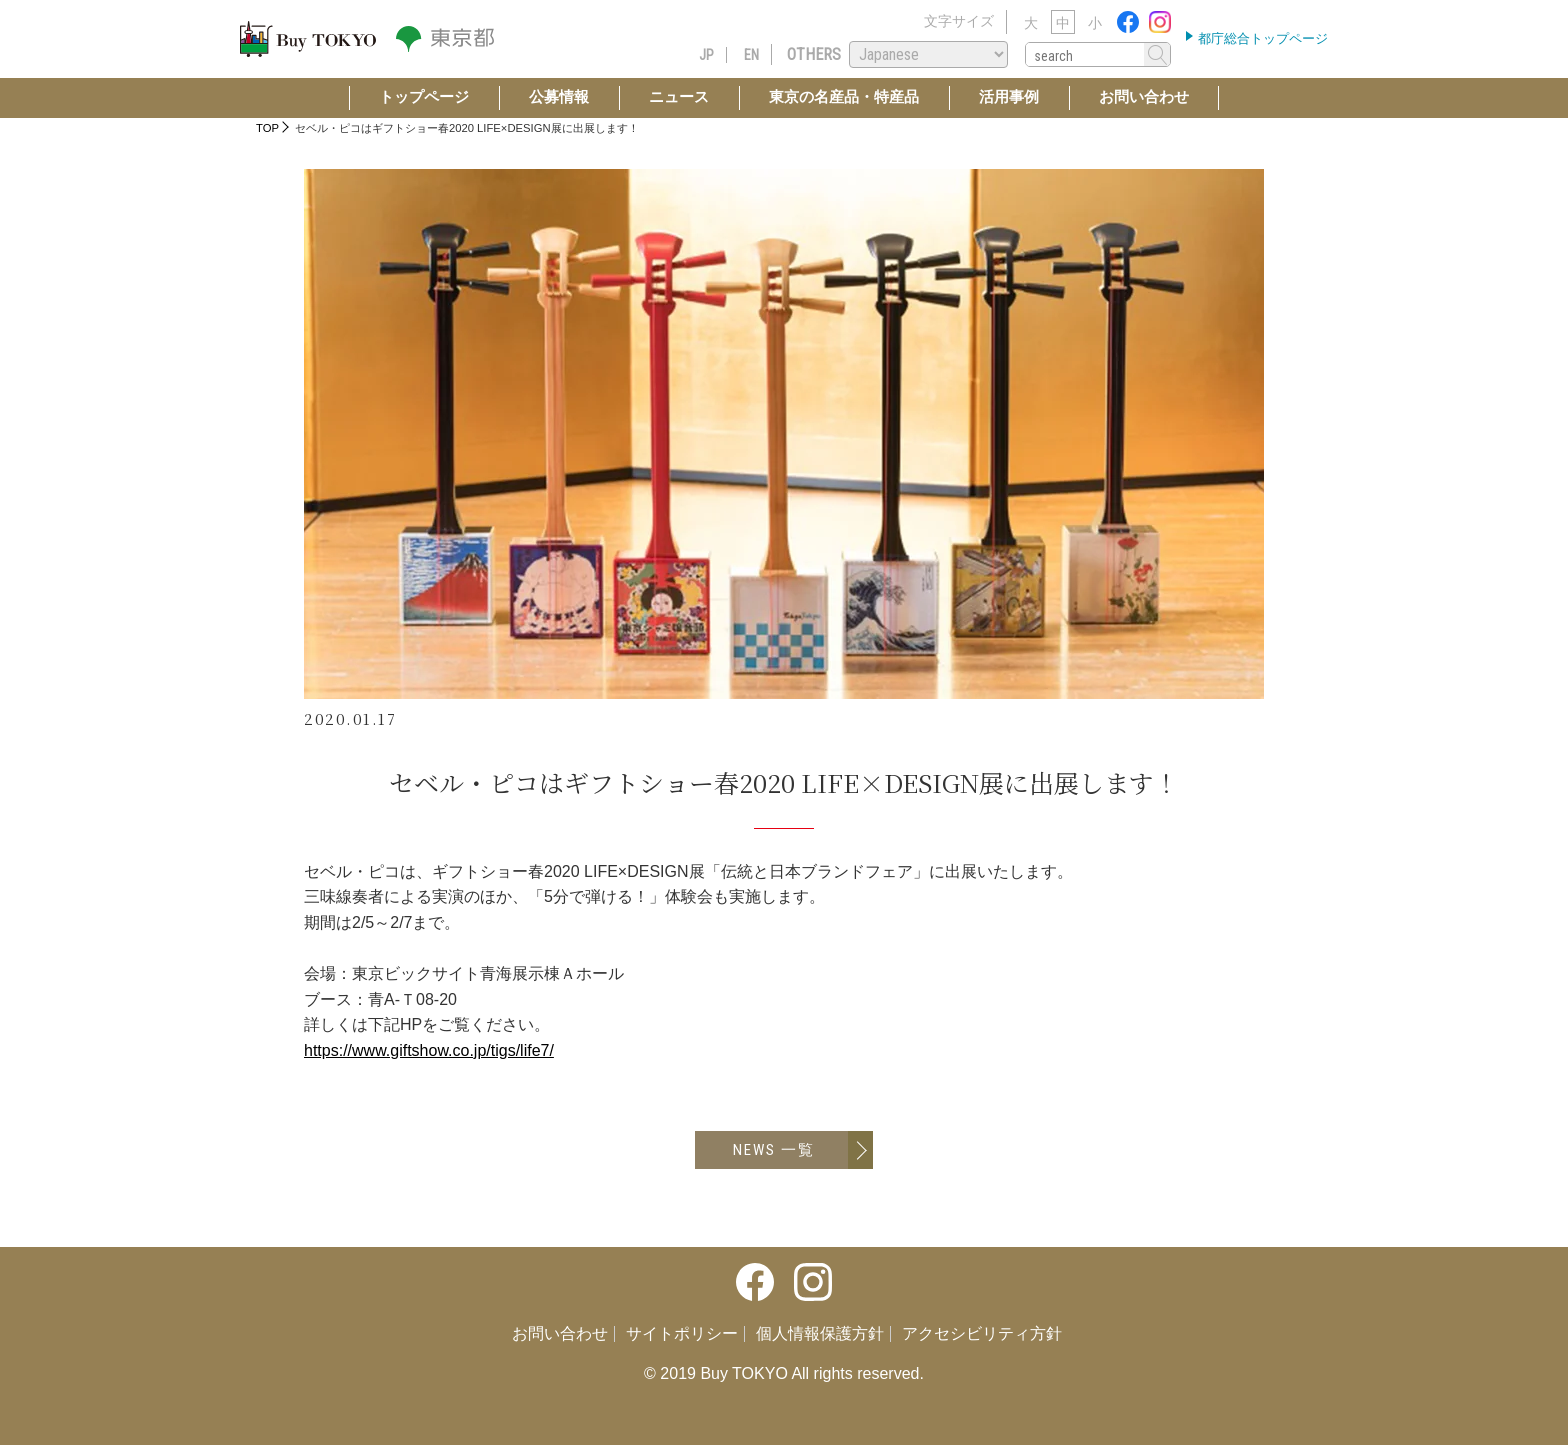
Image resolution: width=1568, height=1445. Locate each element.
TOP (267, 128)
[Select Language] (928, 54)
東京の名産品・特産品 (844, 97)
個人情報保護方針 (820, 1334)
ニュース (679, 97)
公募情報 (559, 97)
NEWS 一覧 (774, 1150)
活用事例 (1009, 97)
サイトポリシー (682, 1334)
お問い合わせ (1144, 97)
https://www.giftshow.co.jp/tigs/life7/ (429, 1050)
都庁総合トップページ (1261, 38)
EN (751, 55)
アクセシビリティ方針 (982, 1334)
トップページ (424, 97)
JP (706, 55)
